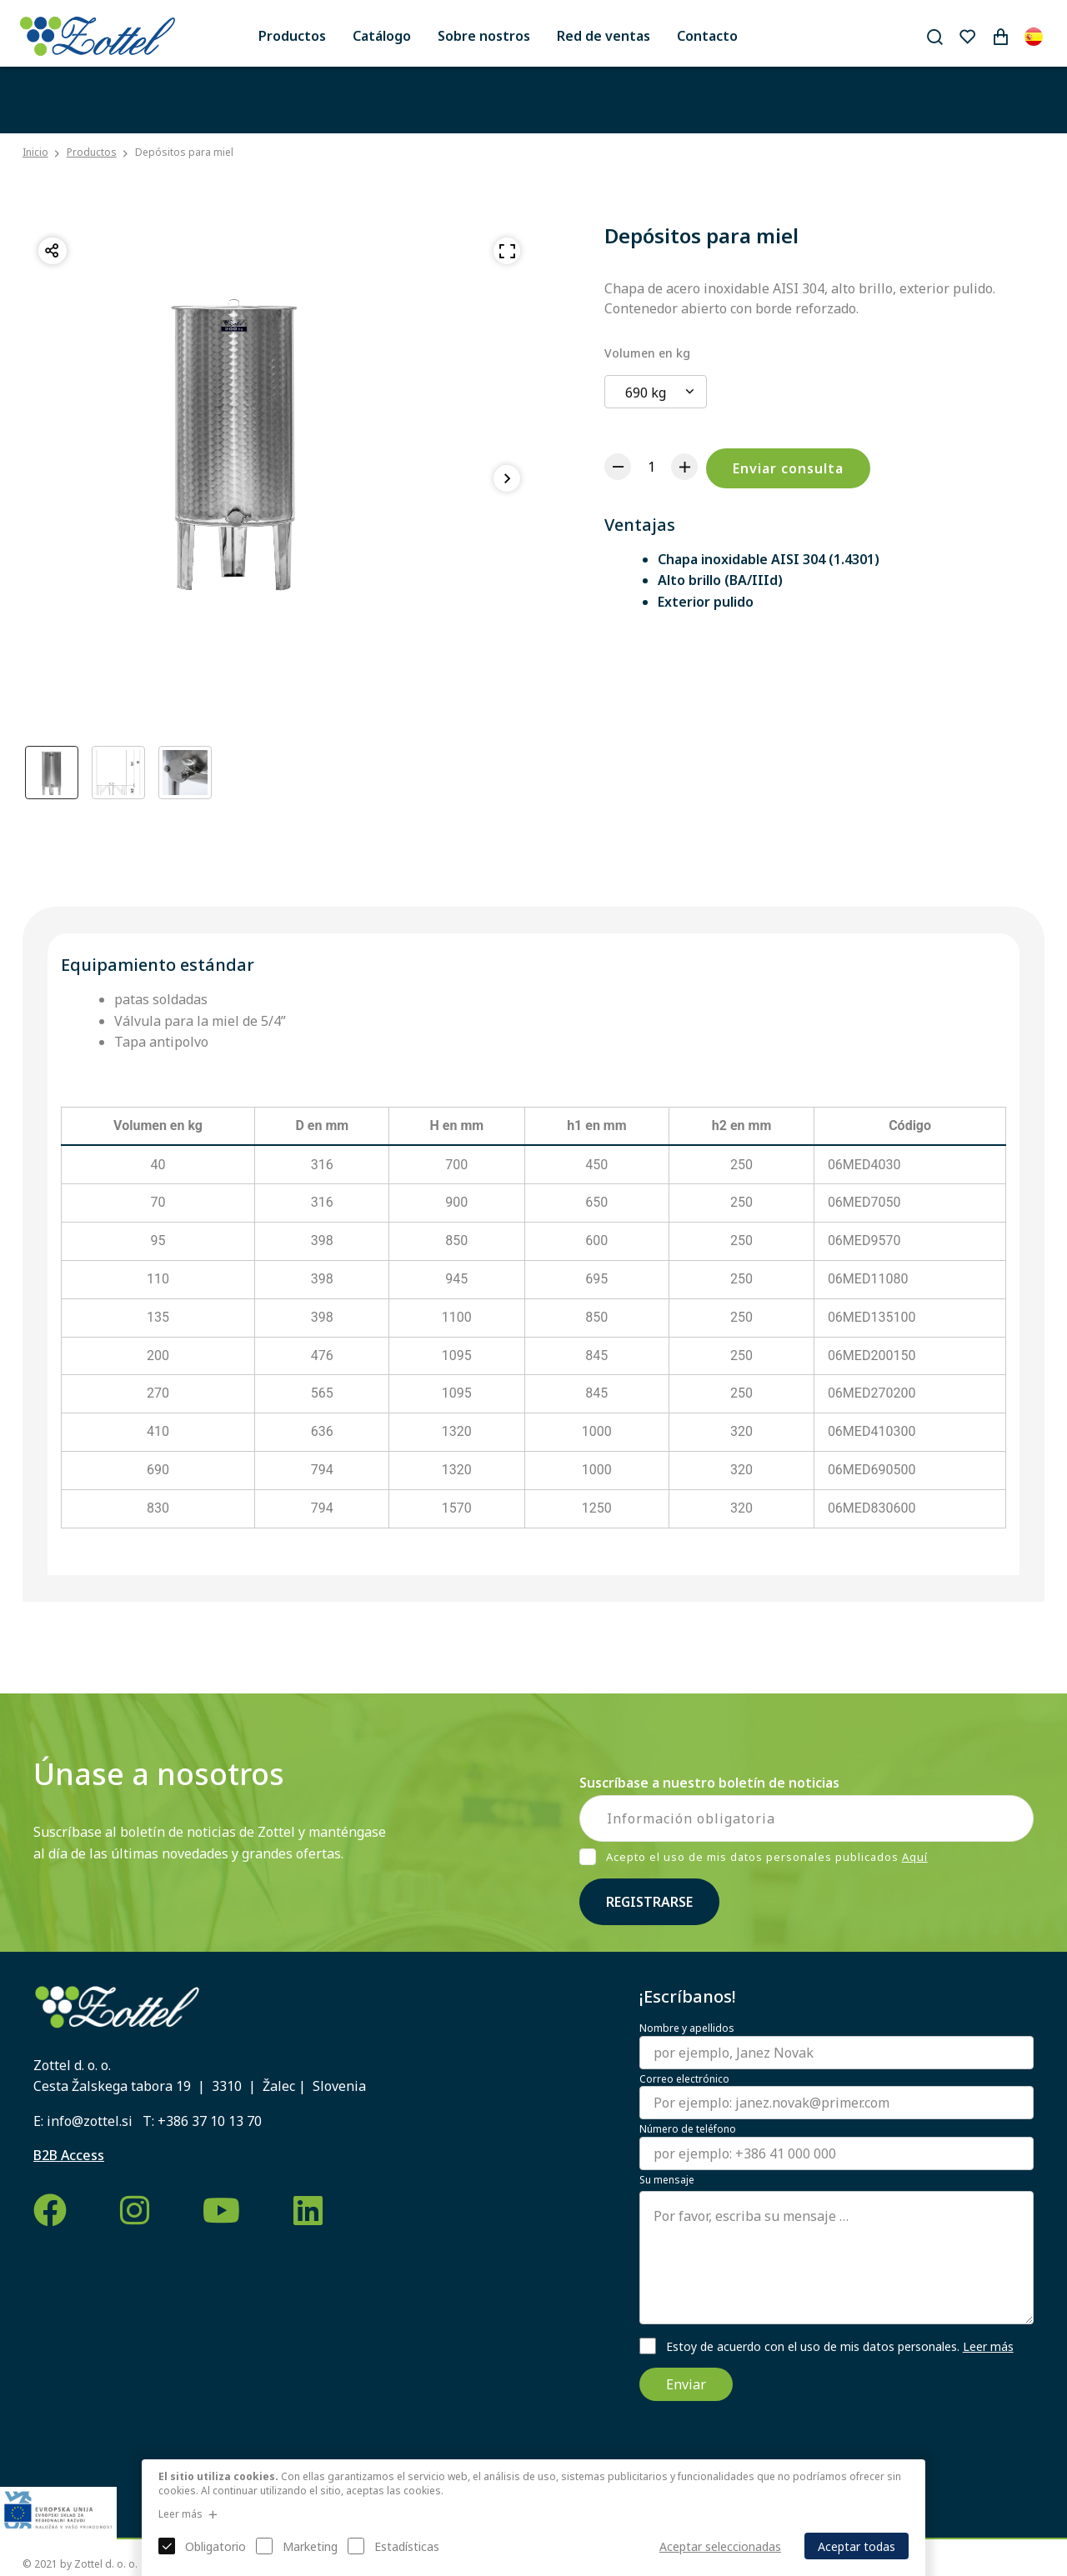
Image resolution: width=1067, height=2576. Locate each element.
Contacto (707, 36)
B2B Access (68, 2155)
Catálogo (382, 36)
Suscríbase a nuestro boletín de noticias (709, 1782)
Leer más (988, 2346)
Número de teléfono (687, 2129)
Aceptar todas (856, 2546)
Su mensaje (666, 2180)
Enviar (686, 2384)
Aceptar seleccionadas (720, 2546)
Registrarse (649, 1902)
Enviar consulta (788, 468)
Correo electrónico (684, 2079)
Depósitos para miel (184, 152)
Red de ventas (603, 36)
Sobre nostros (484, 36)
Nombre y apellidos (686, 2028)
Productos (292, 36)
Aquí (915, 1856)
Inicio (35, 152)
